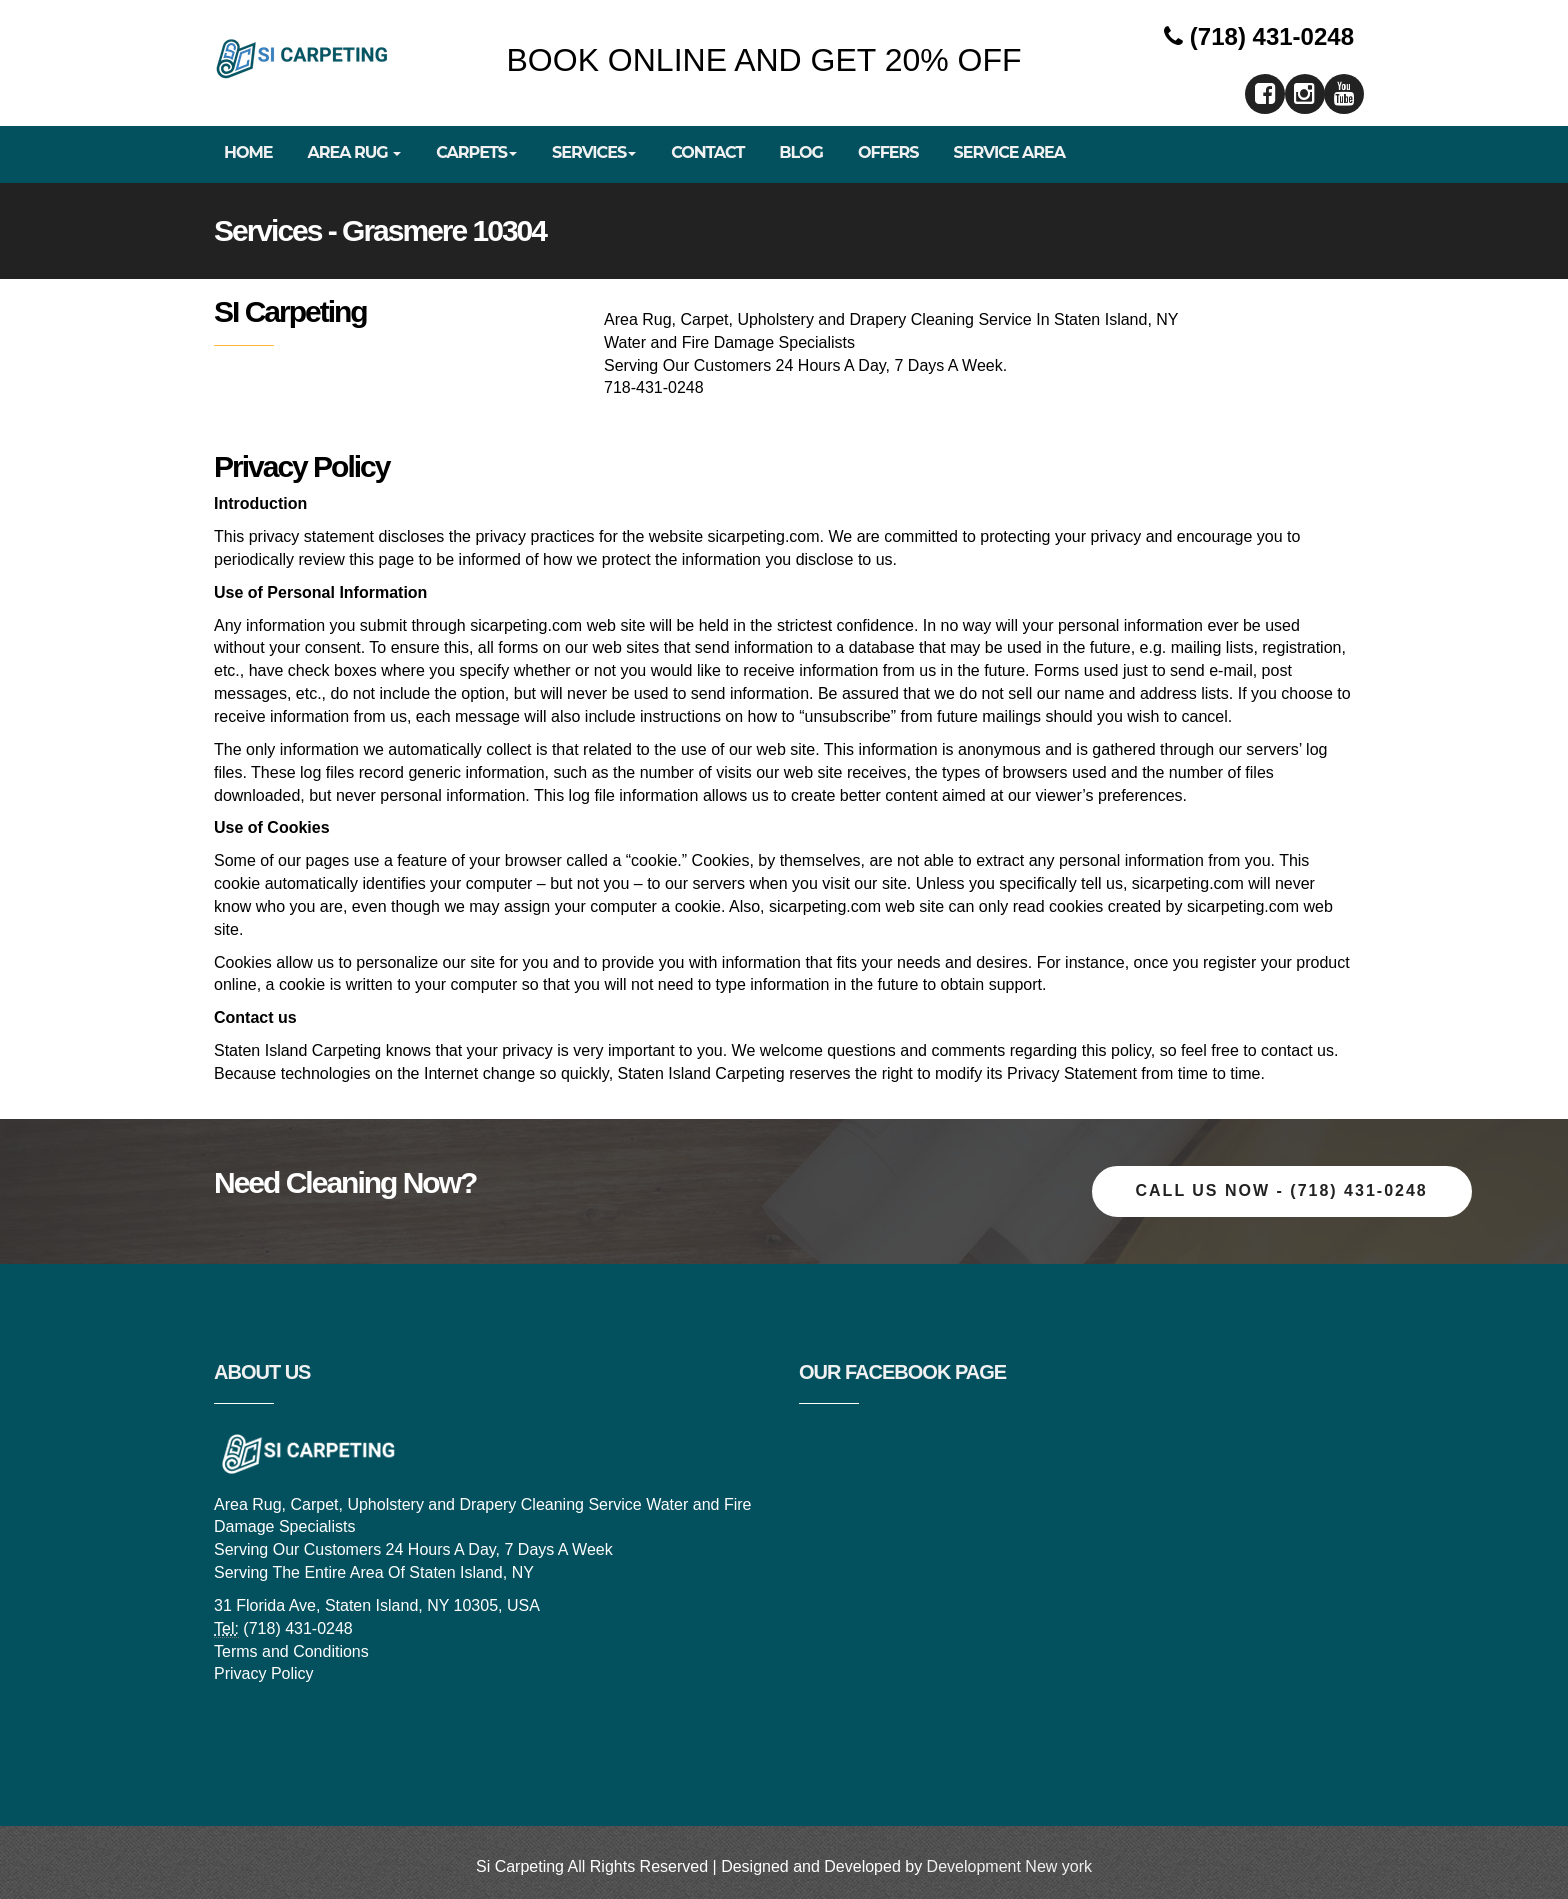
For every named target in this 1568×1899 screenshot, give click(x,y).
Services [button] (594, 152)
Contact (707, 152)
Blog (801, 152)
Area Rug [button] (354, 152)
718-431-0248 (654, 387)
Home (248, 152)
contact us (1297, 1050)
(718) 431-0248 (1259, 36)
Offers (888, 152)
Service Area (1010, 152)
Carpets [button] (476, 152)
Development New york (1009, 1866)
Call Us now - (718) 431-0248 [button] (1282, 1190)
